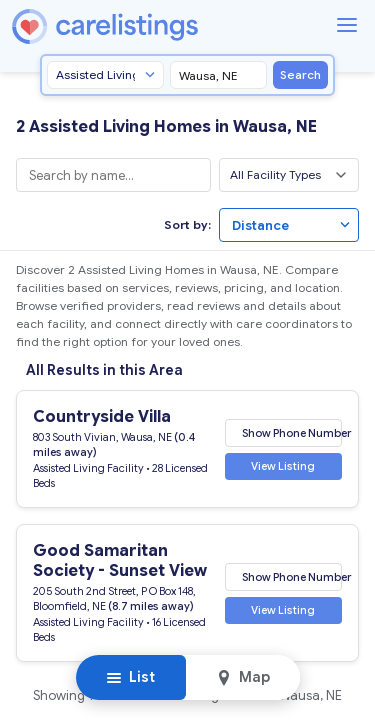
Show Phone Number (292, 432)
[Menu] (347, 25)
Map (243, 677)
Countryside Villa (102, 417)
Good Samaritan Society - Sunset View (120, 561)
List (130, 677)
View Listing (283, 466)
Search (300, 74)
